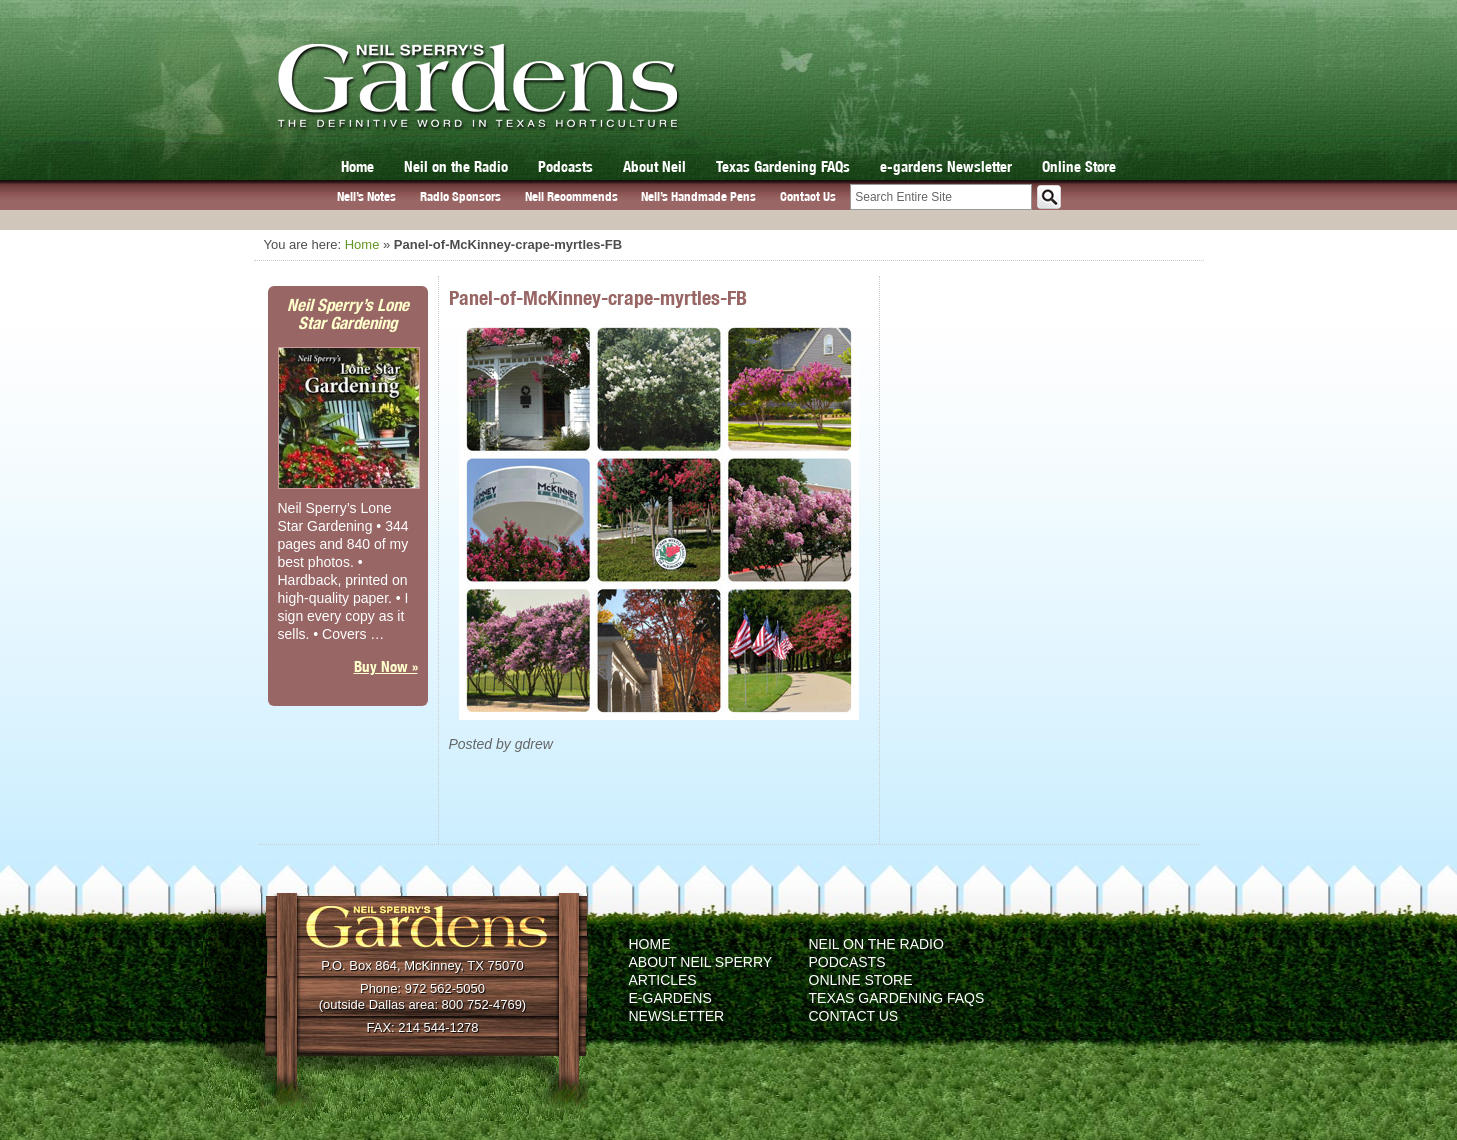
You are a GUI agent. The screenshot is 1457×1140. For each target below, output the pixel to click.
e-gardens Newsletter (946, 166)
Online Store (1079, 166)
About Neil (654, 166)
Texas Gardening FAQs (783, 166)
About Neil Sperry (701, 962)
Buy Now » (386, 666)
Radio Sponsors (460, 196)
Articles (663, 980)
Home (357, 166)
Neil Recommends (571, 196)
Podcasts (565, 166)
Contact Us (808, 196)
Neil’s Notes (366, 196)
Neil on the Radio (456, 166)
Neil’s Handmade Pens (698, 196)
